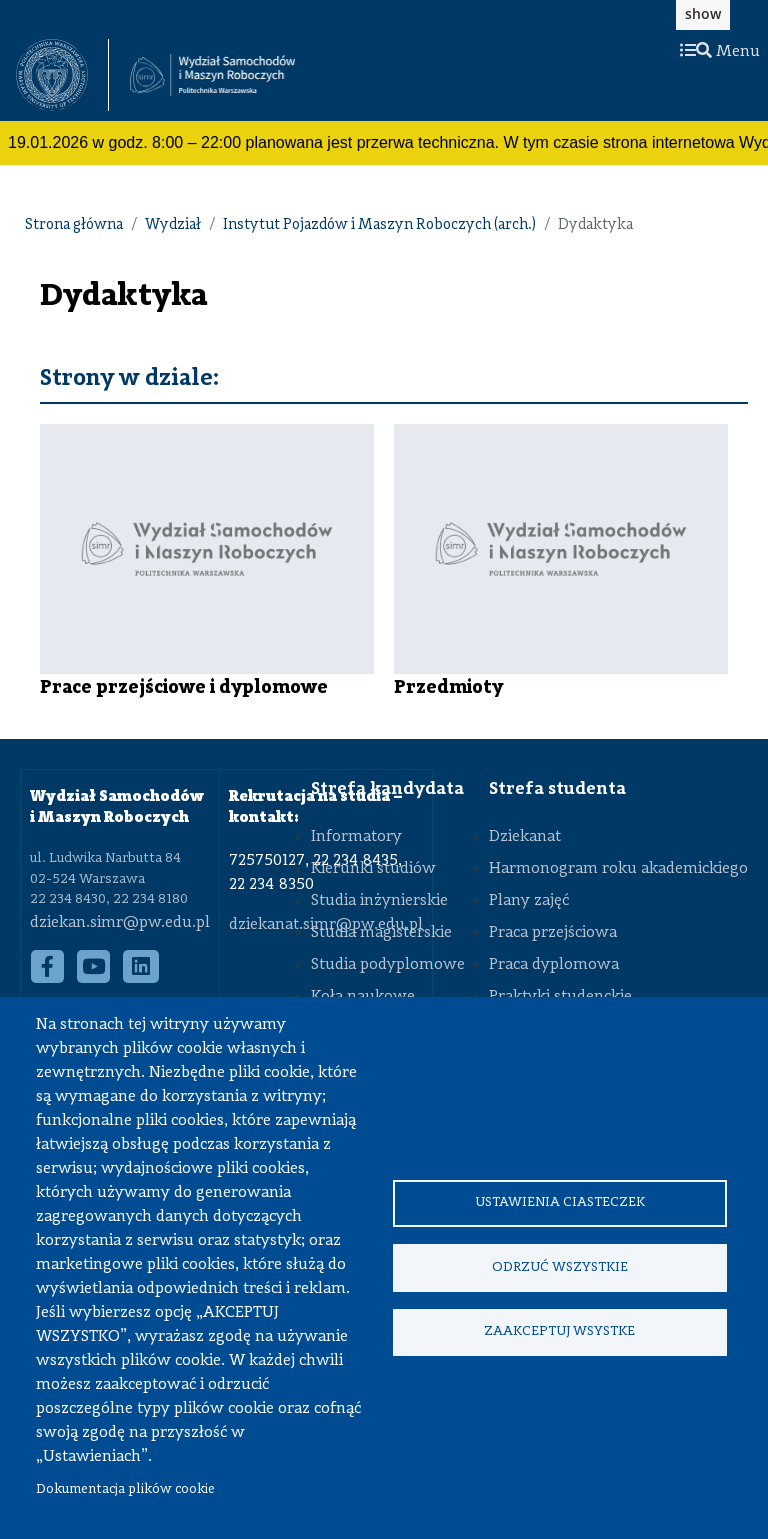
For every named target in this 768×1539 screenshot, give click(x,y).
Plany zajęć (529, 901)
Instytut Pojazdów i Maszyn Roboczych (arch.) (379, 225)
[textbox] (62, 75)
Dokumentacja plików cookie (125, 1489)
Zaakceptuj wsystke (559, 1332)
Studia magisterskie (381, 933)
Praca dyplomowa (554, 965)
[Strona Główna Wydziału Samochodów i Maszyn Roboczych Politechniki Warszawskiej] (212, 75)
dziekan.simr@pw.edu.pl (120, 923)
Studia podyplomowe (388, 965)
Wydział (173, 225)
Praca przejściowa (553, 933)
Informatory (356, 837)
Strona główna (74, 225)
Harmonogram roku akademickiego (618, 869)
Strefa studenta (557, 789)
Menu (720, 52)
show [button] (703, 13)
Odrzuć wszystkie (560, 1267)
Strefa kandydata (387, 789)
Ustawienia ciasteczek (560, 1202)
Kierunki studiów (373, 869)
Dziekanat (525, 837)
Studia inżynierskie (379, 901)
